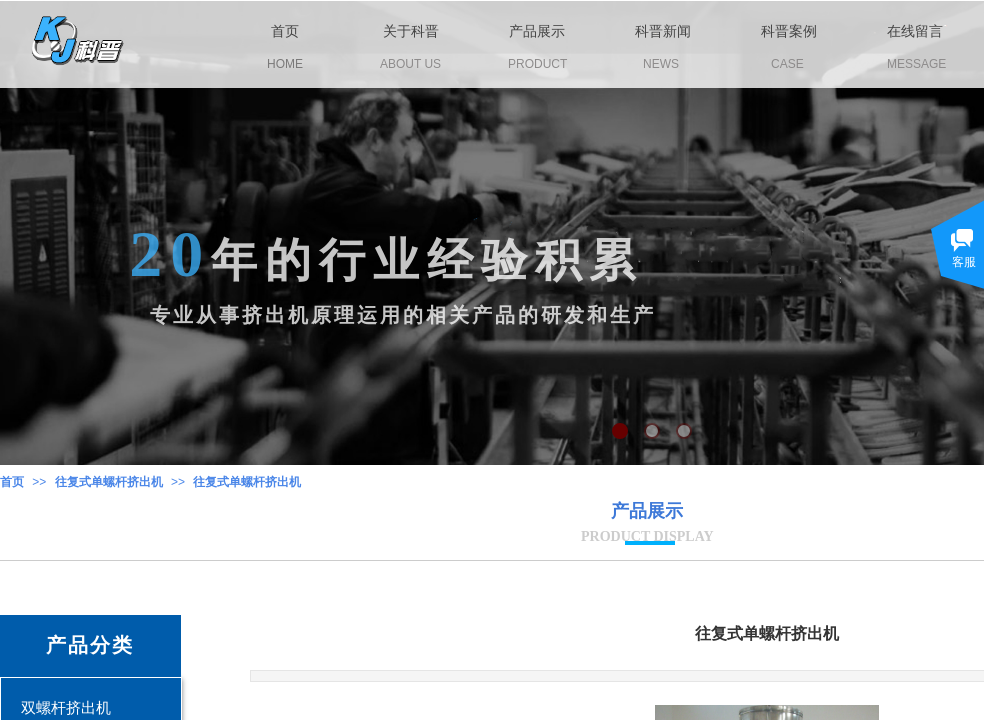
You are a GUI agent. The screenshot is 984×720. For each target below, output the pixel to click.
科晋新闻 (663, 31)
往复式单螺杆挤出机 (109, 482)
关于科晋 (411, 31)
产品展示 (537, 31)
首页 (12, 482)
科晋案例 (789, 31)
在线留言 (915, 31)
